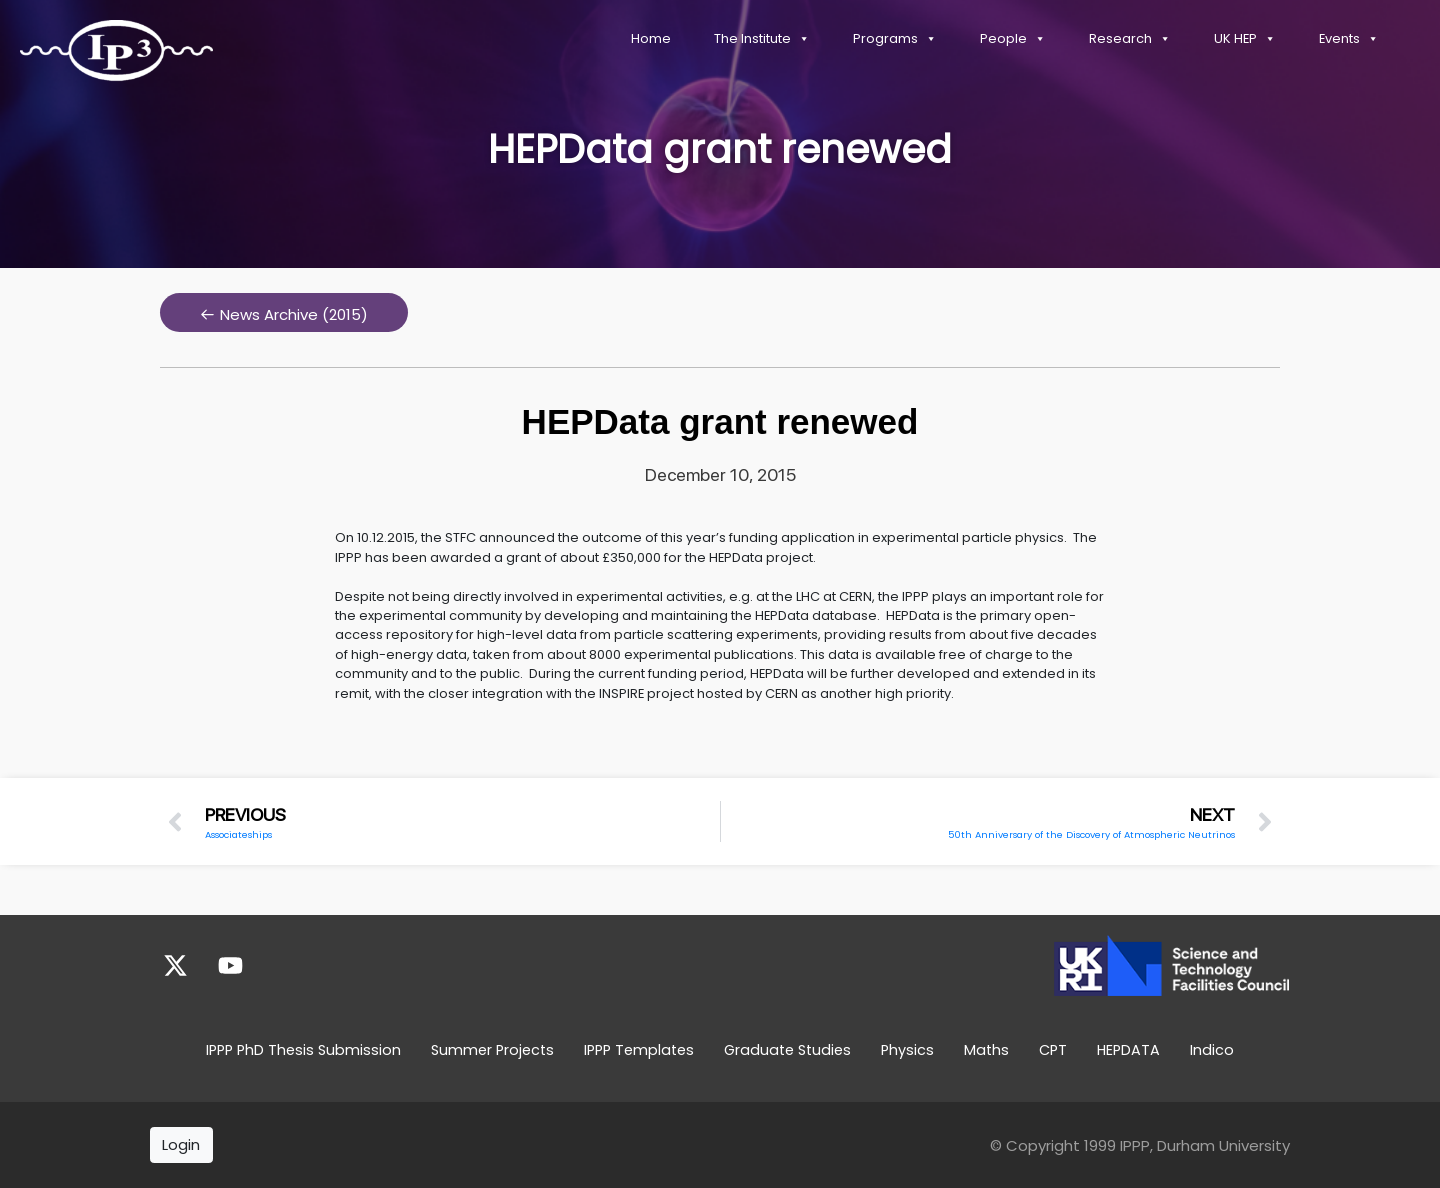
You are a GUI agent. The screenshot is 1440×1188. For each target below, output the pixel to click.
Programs (895, 38)
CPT (1053, 1050)
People (1013, 38)
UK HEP (1245, 38)
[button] (284, 312)
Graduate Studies (787, 1050)
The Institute (762, 38)
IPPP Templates (639, 1050)
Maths (986, 1050)
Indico (1212, 1050)
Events (1349, 38)
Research (1130, 38)
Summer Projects (492, 1050)
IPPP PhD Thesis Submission (303, 1050)
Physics (907, 1050)
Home (651, 38)
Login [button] (181, 1144)
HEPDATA (1128, 1050)
